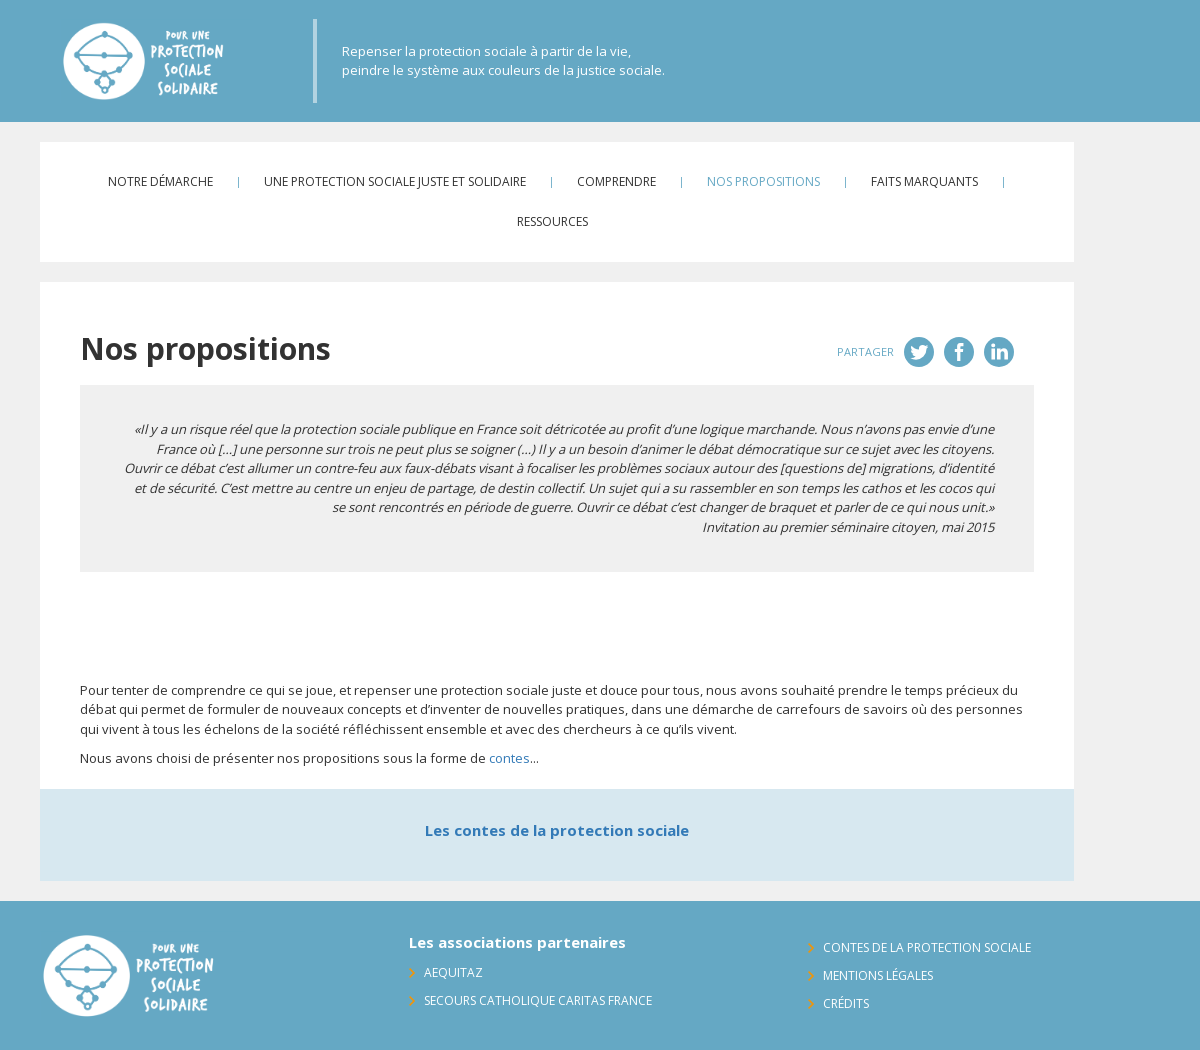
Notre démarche (160, 181)
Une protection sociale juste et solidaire (395, 181)
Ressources (552, 221)
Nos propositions (763, 181)
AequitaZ (453, 972)
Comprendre (616, 181)
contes (509, 758)
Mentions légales (878, 975)
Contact (1144, 172)
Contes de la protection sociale (927, 947)
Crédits (846, 1003)
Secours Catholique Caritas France (538, 1000)
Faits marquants (924, 181)
